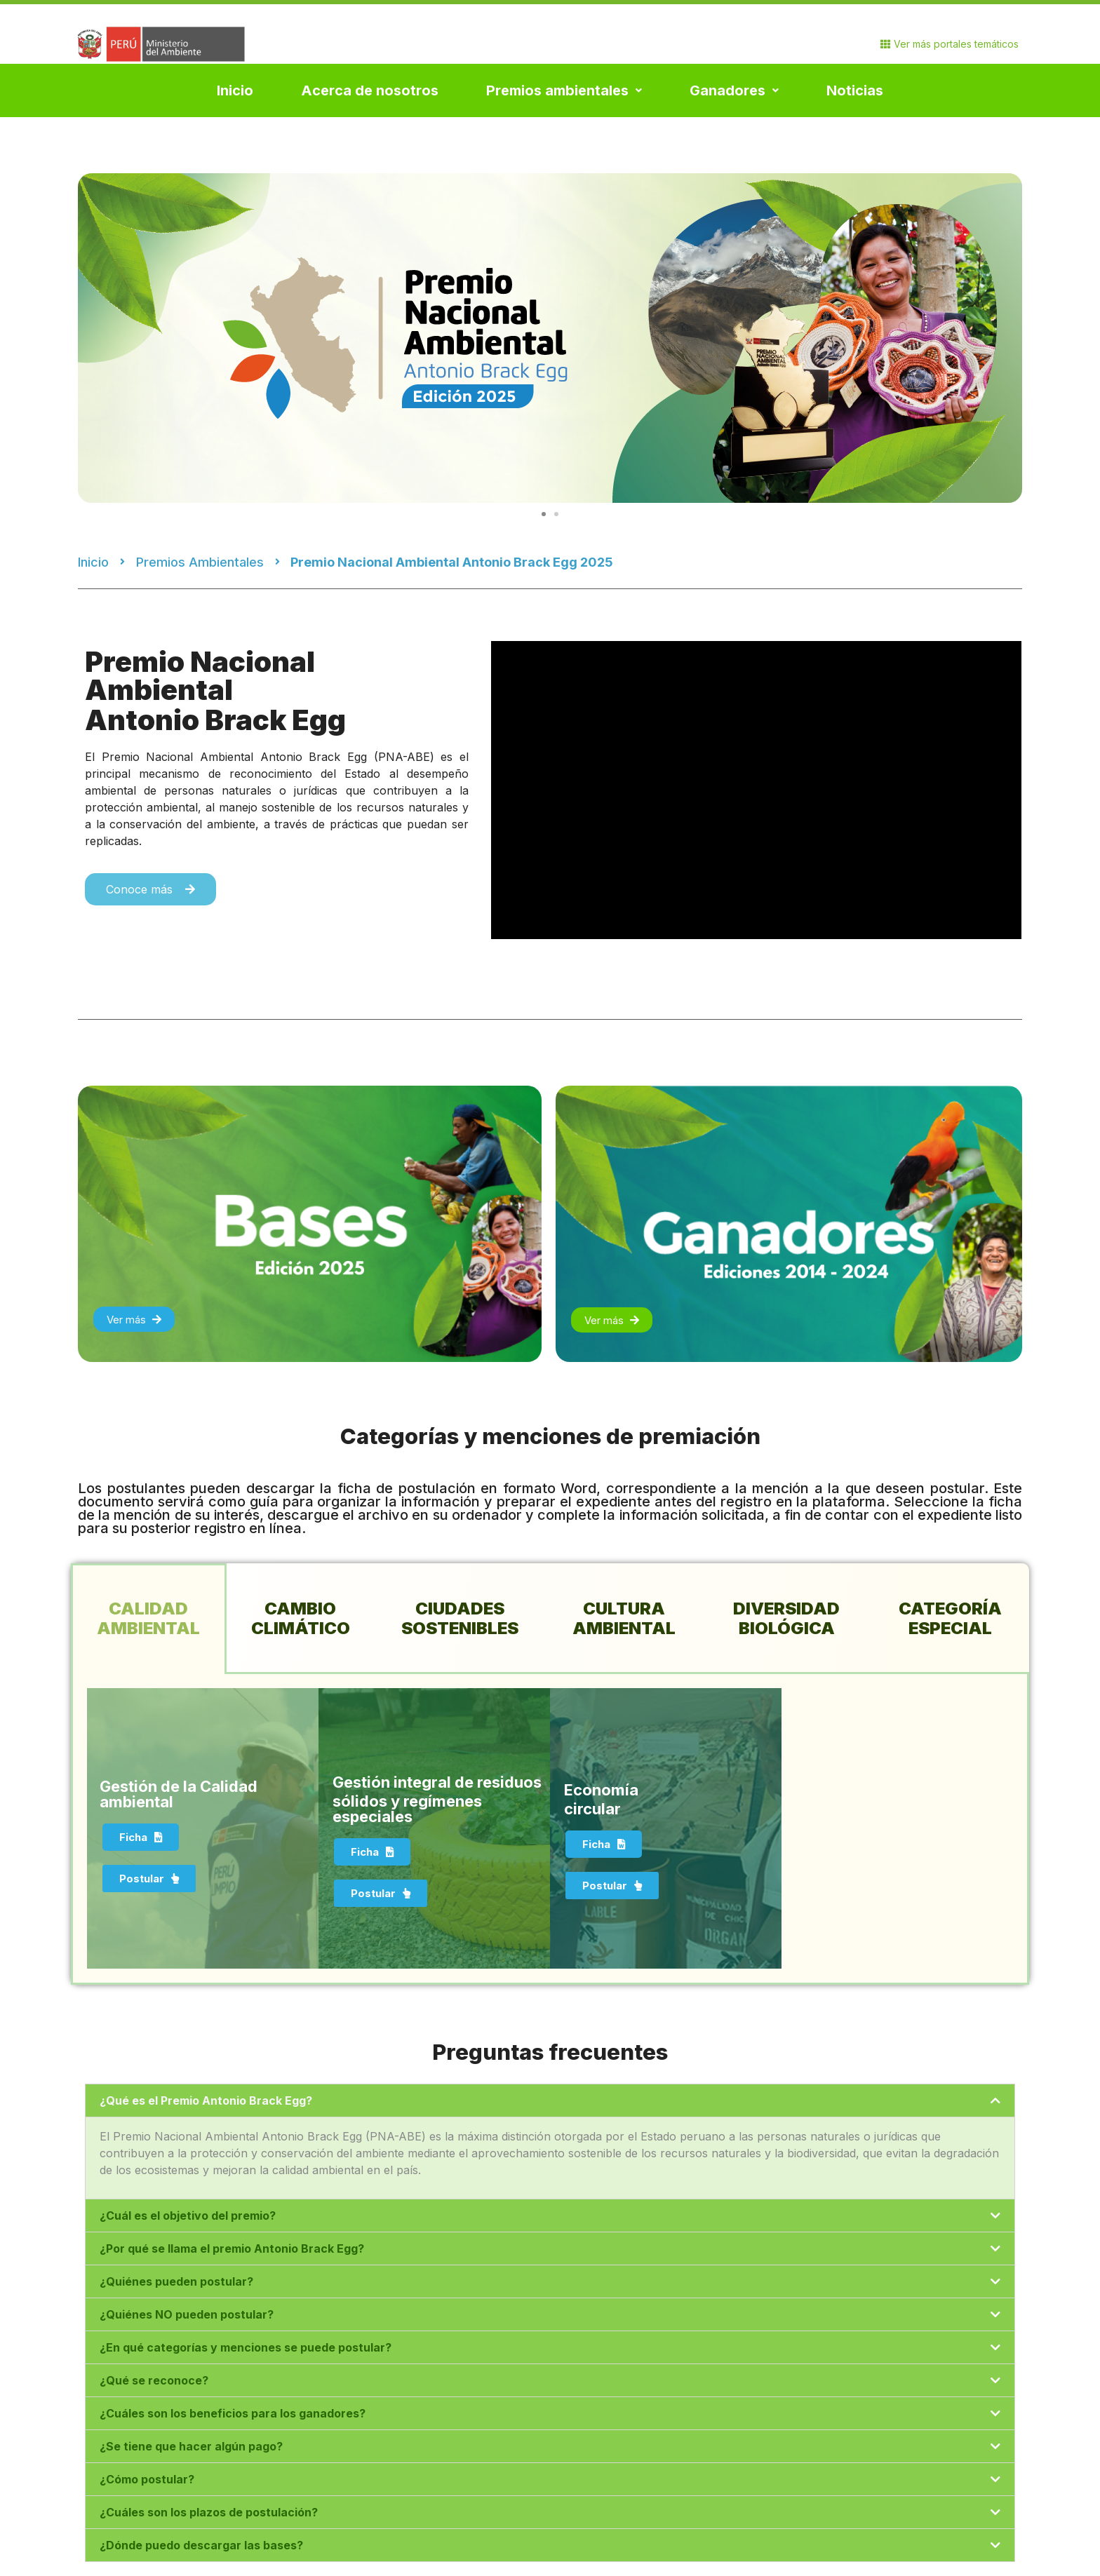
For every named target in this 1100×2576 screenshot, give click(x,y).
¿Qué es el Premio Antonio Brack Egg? (206, 2100)
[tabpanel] (550, 1829)
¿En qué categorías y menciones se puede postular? (245, 2347)
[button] (544, 514)
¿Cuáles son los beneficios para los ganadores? (232, 2413)
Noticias (854, 90)
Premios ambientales (564, 90)
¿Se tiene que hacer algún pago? (191, 2446)
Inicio (235, 90)
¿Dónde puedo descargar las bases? (201, 2545)
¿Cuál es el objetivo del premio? (188, 2216)
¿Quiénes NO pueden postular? (187, 2314)
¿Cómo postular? (147, 2479)
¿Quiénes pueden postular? (176, 2281)
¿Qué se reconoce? (154, 2380)
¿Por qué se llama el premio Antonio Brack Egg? (232, 2248)
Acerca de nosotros (369, 90)
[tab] (149, 1618)
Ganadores (734, 90)
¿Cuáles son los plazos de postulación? (209, 2512)
